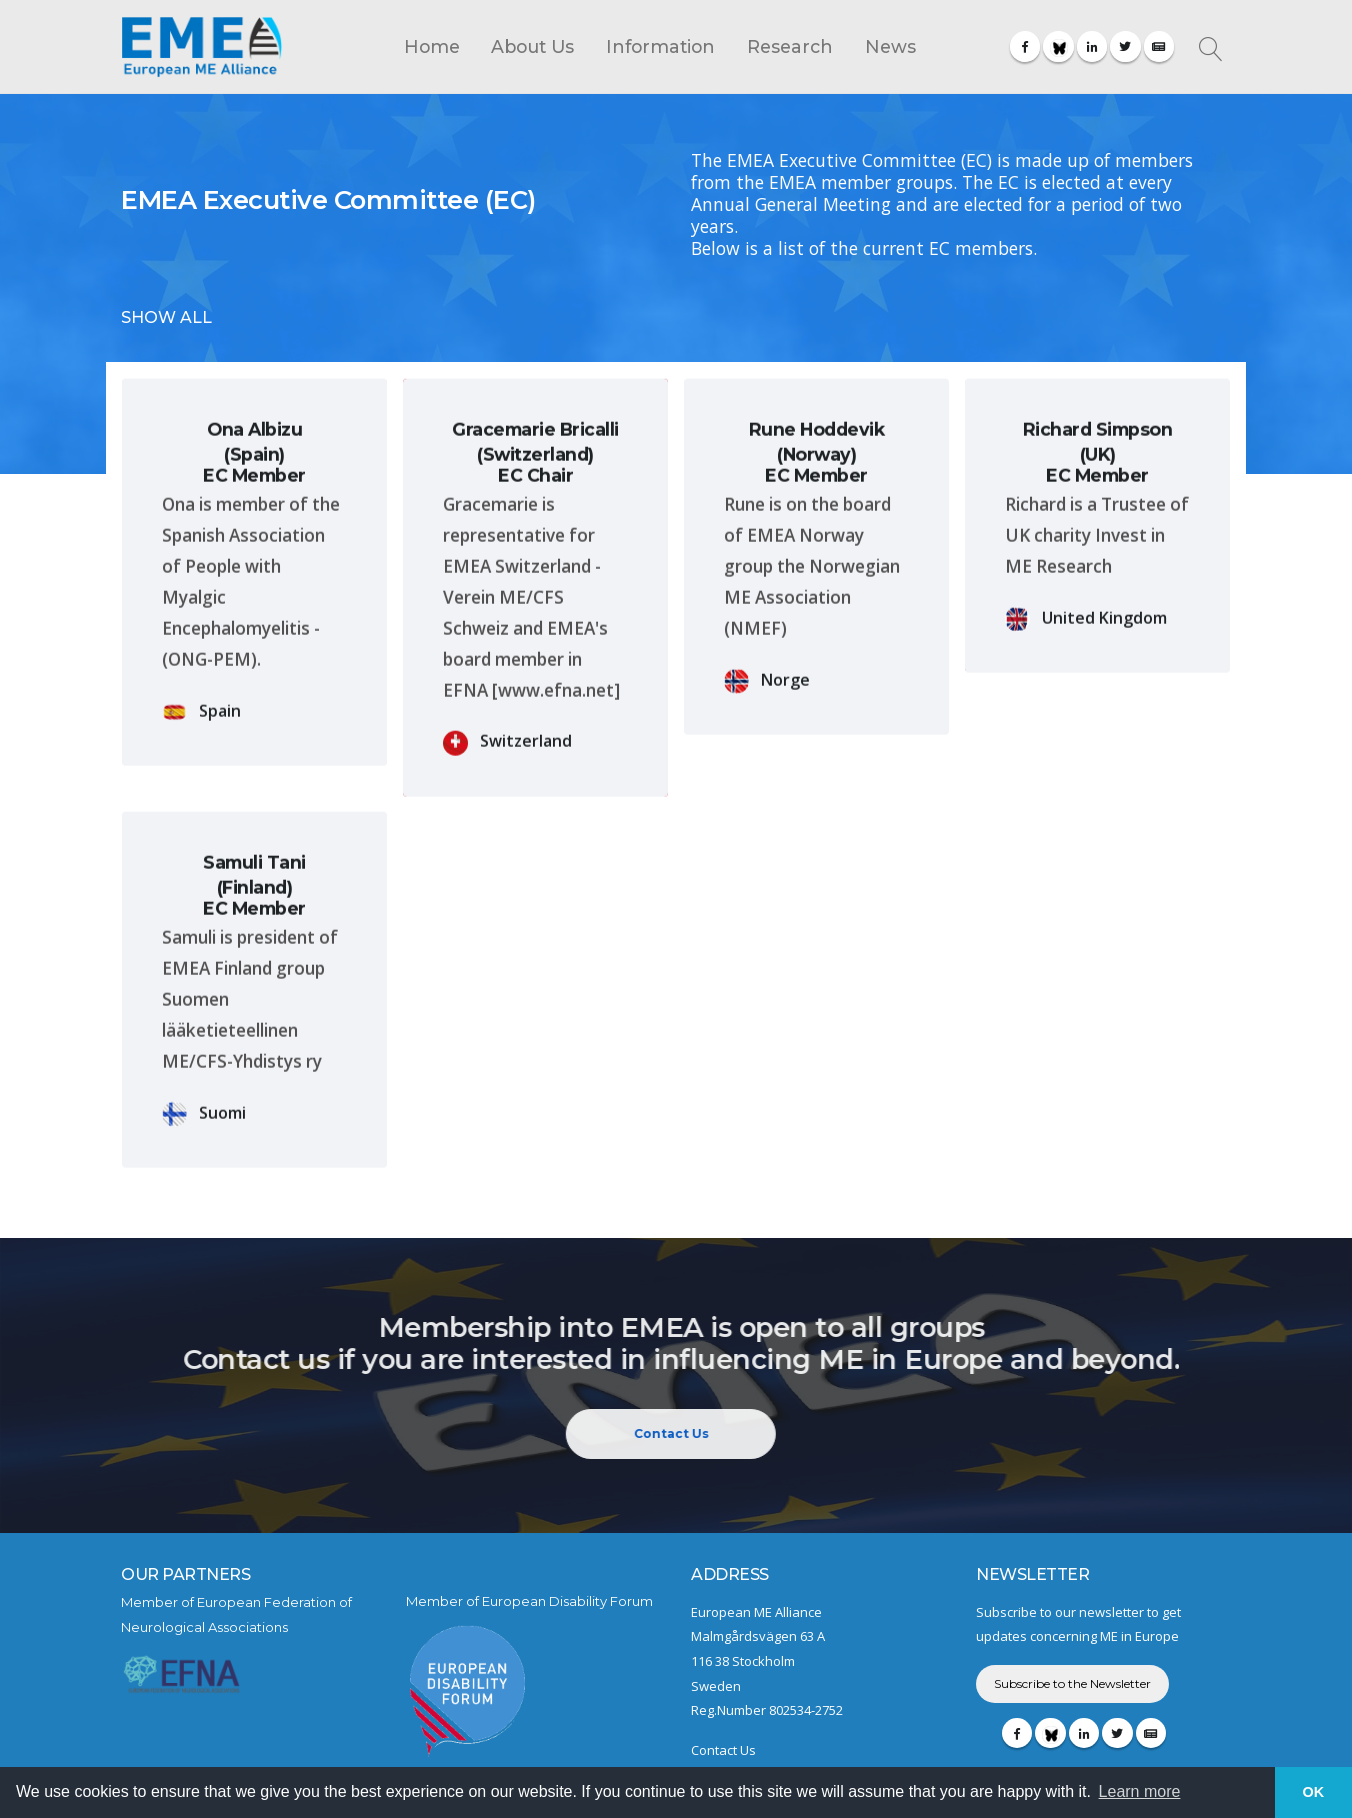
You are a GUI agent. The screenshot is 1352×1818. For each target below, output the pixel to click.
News (890, 46)
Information (660, 46)
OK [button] (1314, 1792)
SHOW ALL (166, 317)
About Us (532, 46)
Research (790, 46)
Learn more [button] (1140, 1791)
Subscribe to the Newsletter (1072, 1683)
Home (432, 46)
